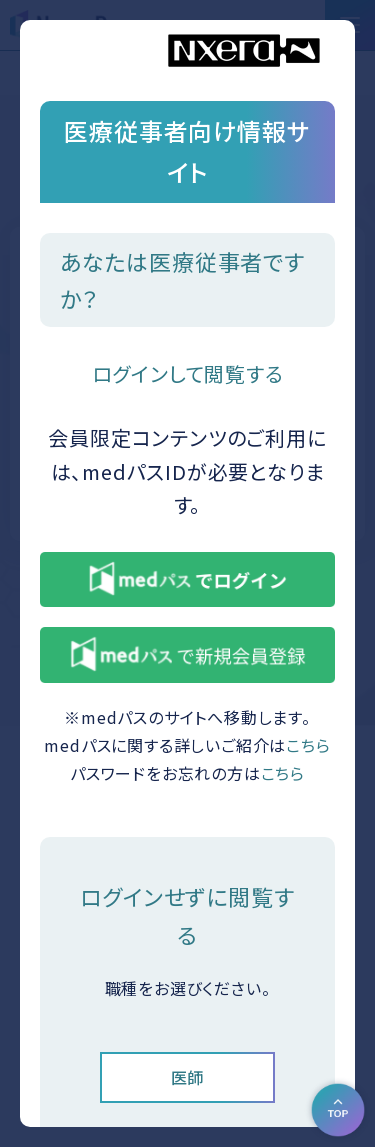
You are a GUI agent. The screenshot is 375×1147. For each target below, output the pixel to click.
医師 (188, 1077)
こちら (308, 745)
